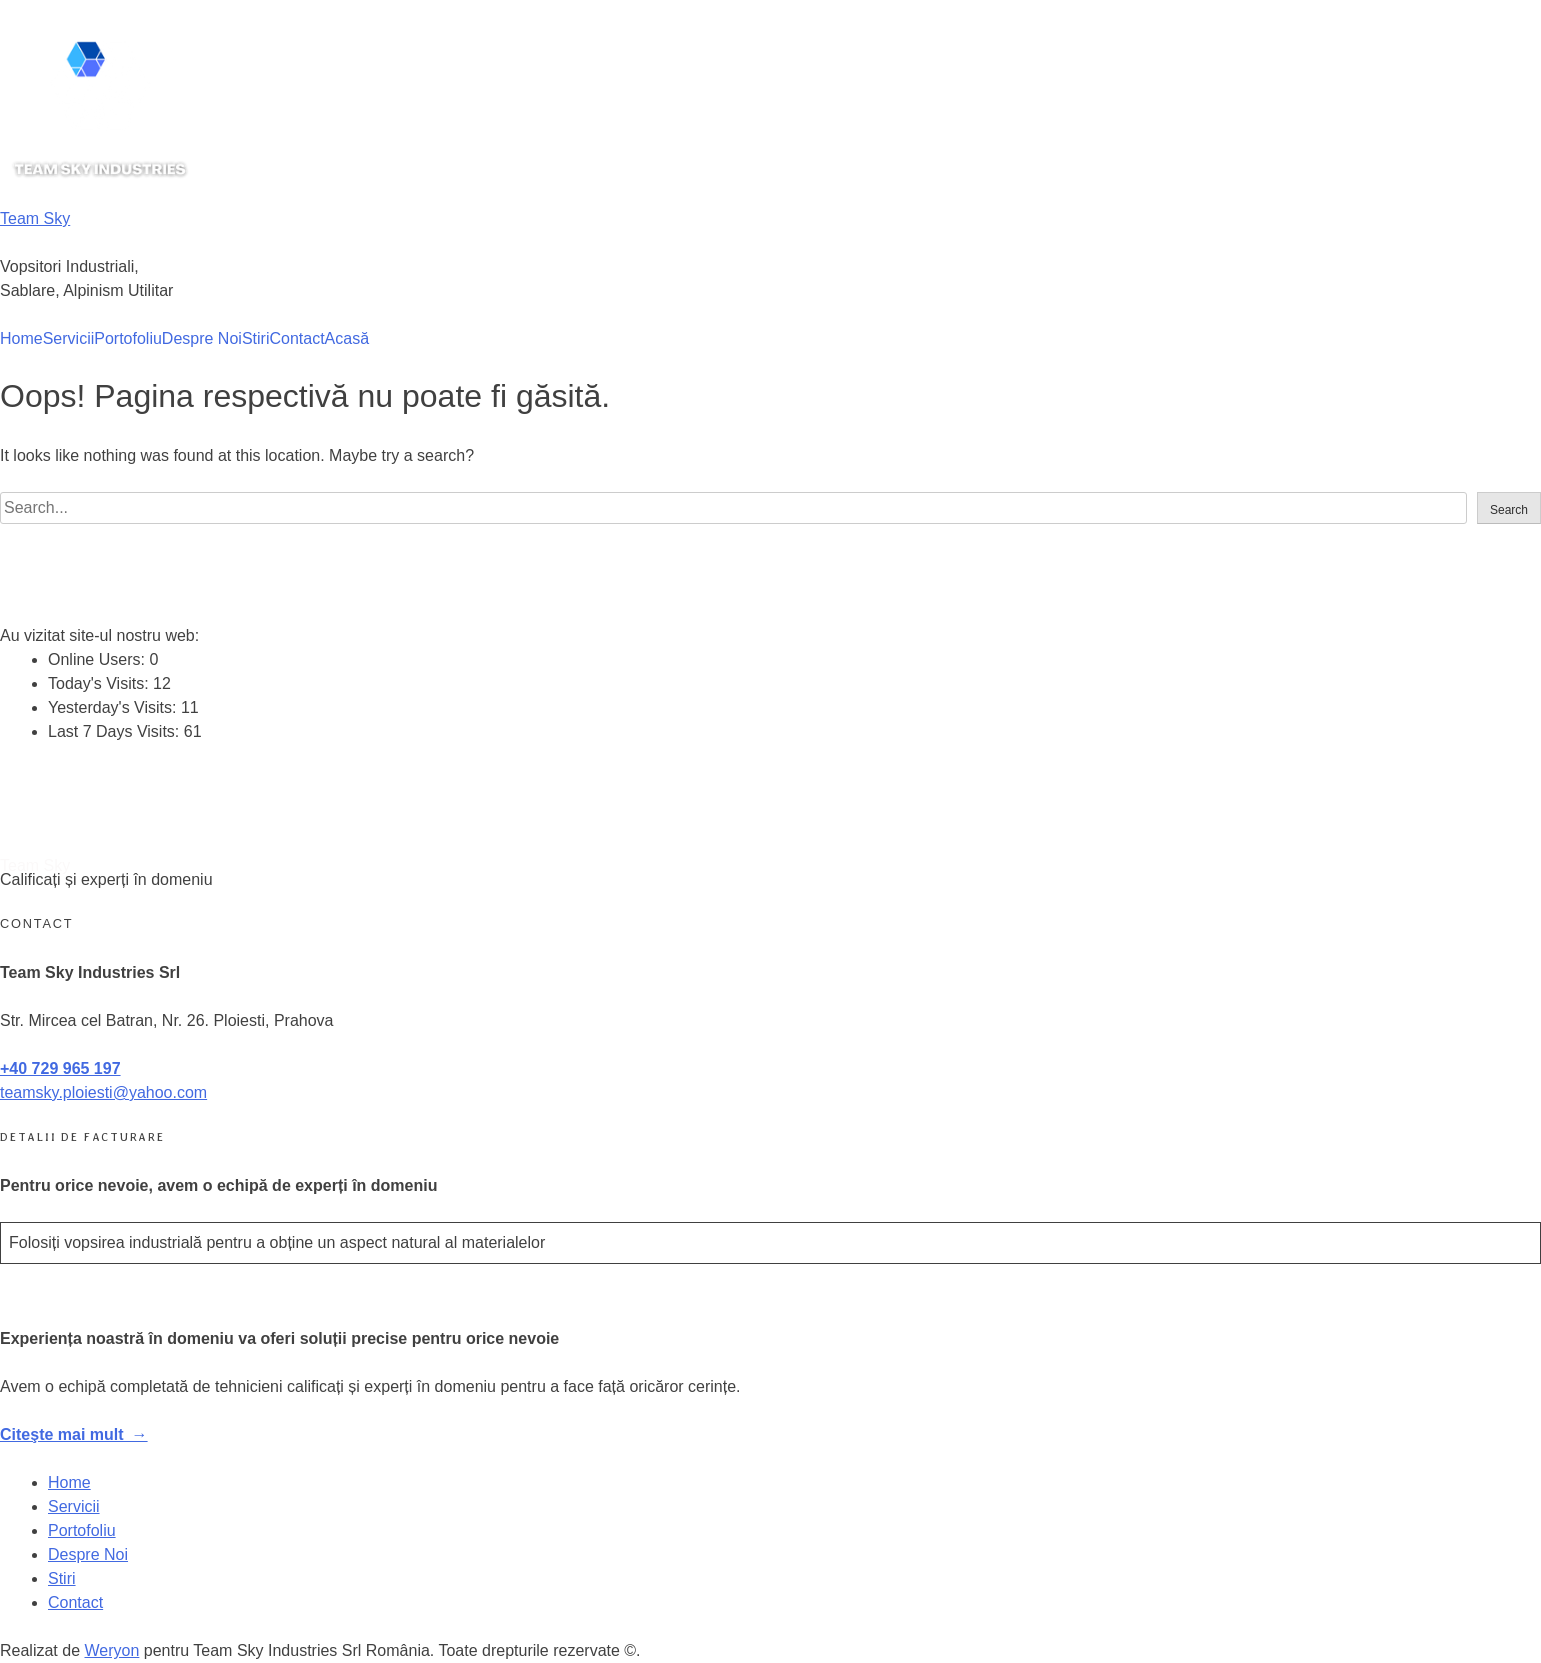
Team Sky (35, 218)
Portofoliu (128, 338)
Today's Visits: (100, 683)
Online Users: (98, 659)
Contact (296, 338)
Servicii (69, 338)
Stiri (256, 338)
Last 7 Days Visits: (116, 731)
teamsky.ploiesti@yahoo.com (103, 1092)
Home (21, 338)
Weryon (112, 1650)
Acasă (347, 338)
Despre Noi (202, 338)
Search (1509, 510)
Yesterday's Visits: (114, 707)
